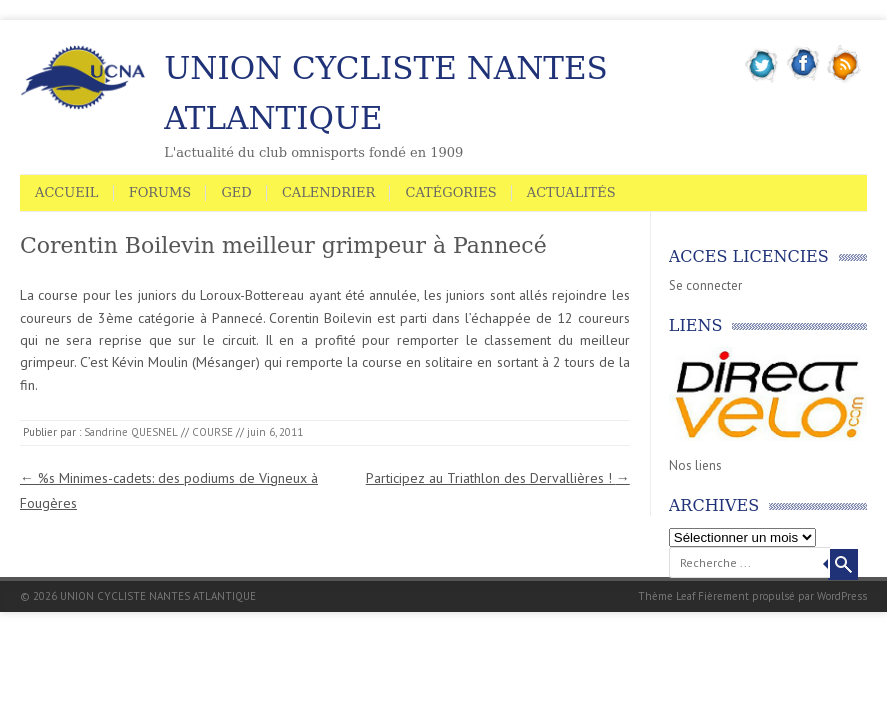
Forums (160, 192)
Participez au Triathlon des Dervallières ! (498, 478)
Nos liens (695, 465)
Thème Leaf (666, 596)
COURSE (212, 432)
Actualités (571, 192)
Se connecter (705, 285)
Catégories (450, 192)
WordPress (842, 596)
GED (236, 192)
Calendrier (328, 192)
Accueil (67, 192)
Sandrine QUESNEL (131, 432)
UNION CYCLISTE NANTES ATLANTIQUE (386, 93)
